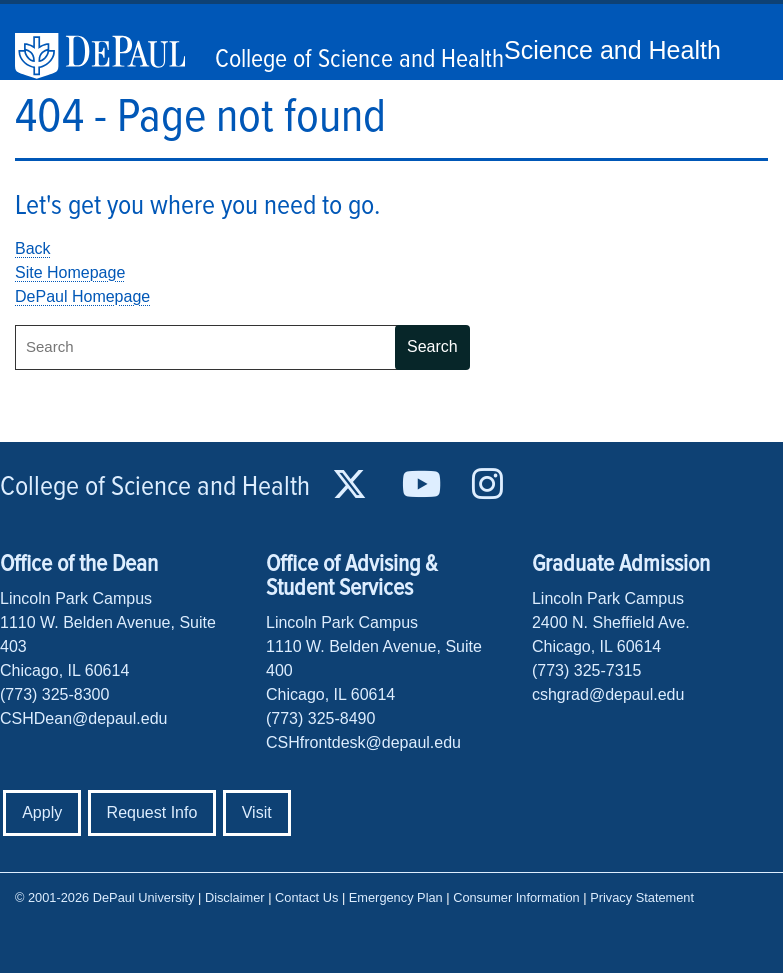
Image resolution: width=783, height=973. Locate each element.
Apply (42, 812)
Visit (257, 812)
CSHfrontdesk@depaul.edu (363, 742)
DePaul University (110, 56)
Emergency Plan (396, 897)
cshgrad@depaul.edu (608, 694)
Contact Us (306, 897)
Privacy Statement (642, 897)
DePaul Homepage (82, 296)
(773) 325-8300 (54, 694)
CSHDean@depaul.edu (83, 718)
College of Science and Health (359, 60)
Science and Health (612, 50)
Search (432, 346)
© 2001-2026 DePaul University (104, 897)
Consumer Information (516, 897)
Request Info (152, 812)
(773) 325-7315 (586, 670)
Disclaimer (235, 897)
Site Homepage (70, 272)
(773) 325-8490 (320, 718)
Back (33, 248)
